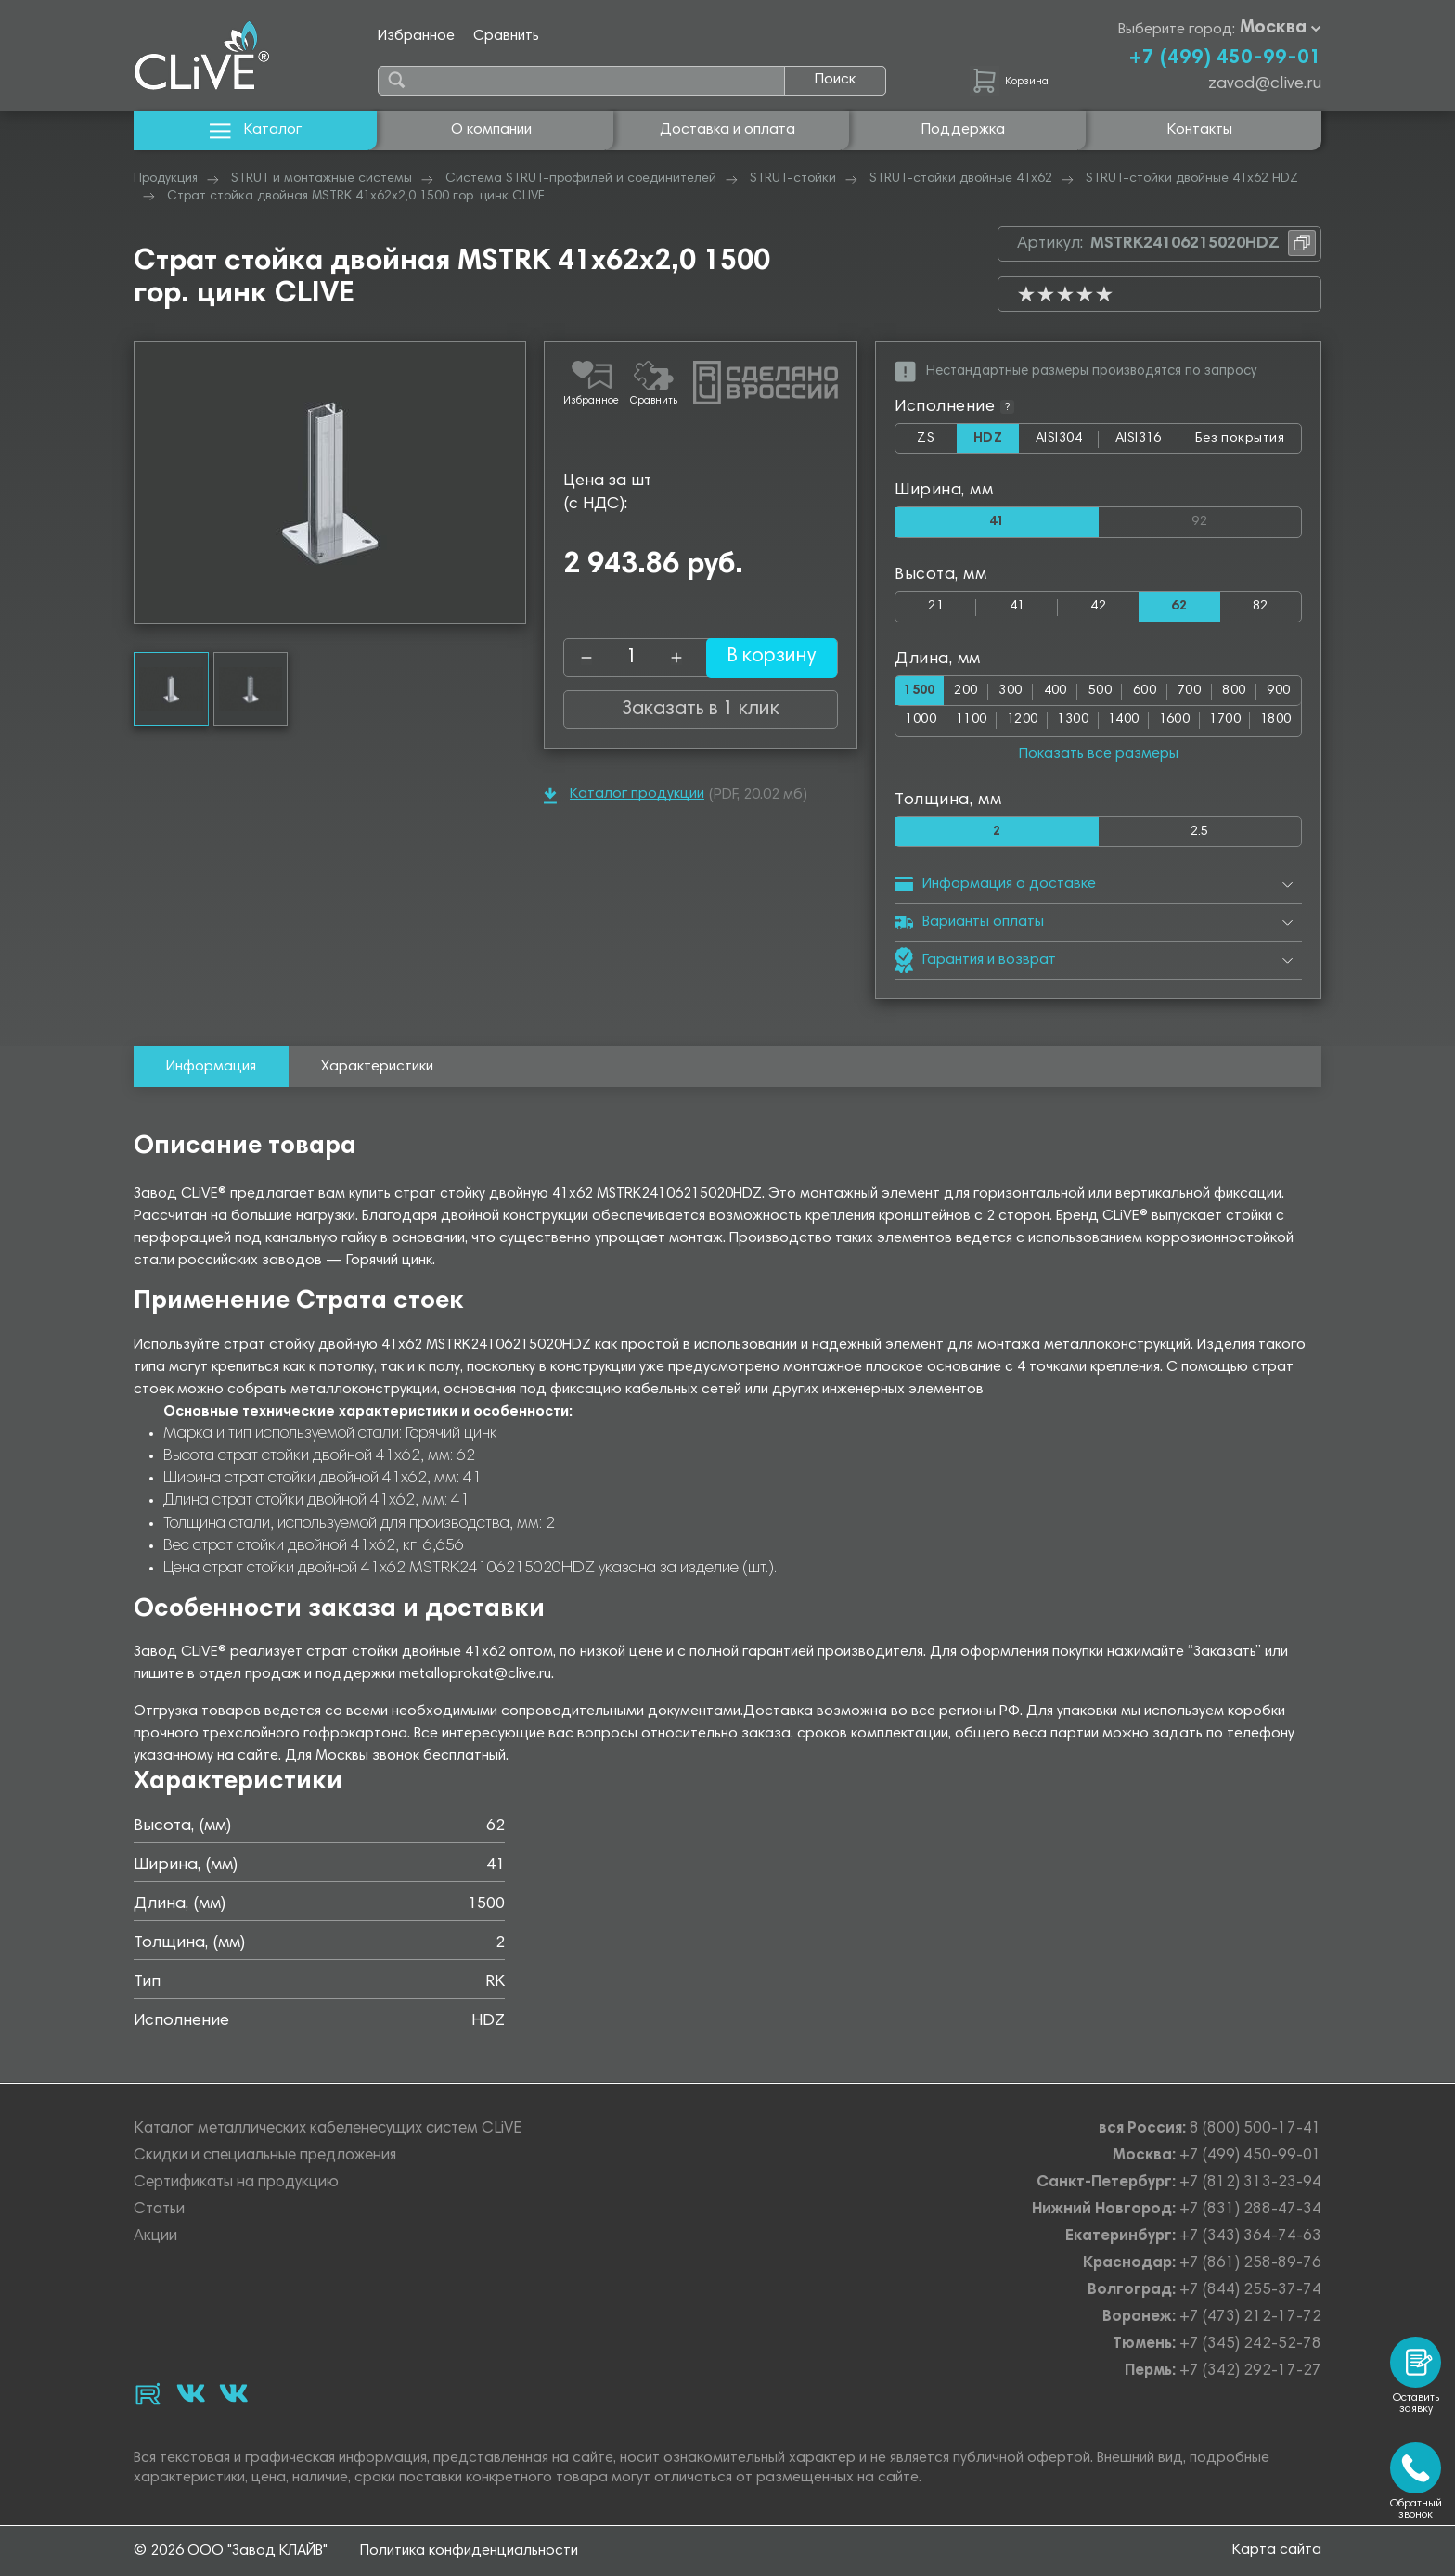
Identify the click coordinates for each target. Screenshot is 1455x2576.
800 (1234, 691)
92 (1246, 519)
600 (1145, 691)
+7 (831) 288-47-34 (1250, 2210)
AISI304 (1067, 442)
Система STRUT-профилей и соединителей (580, 179)
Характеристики (377, 1068)
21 (936, 607)
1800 (1276, 721)
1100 (971, 721)
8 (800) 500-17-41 (1255, 2129)
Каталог (256, 130)
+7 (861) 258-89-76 (1250, 2264)
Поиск (835, 79)
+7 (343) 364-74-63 (1250, 2237)
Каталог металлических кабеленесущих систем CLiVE (327, 2129)
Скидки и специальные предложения (265, 2156)
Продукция (166, 179)
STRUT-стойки (793, 179)
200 (969, 691)
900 (1278, 691)
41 (1017, 607)
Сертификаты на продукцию (236, 2183)
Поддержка (963, 129)
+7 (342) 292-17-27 (1250, 2371)
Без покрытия (1239, 438)
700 (1190, 691)
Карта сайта (1276, 2550)
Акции (155, 2237)
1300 (1072, 721)
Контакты (1199, 129)
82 (1260, 607)
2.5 (1200, 832)
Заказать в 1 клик (700, 709)
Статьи (159, 2210)
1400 (1124, 721)
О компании (491, 129)
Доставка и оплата (727, 129)
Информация (211, 1068)
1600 (1175, 721)
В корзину (760, 657)
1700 (1225, 721)
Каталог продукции (624, 795)
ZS (936, 442)
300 (1012, 691)
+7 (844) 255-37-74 (1250, 2291)
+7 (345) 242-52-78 (1250, 2344)
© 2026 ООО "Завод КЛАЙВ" (231, 2551)
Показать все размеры (1098, 755)
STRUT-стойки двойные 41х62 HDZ (1192, 179)
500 (1102, 691)
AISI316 (1147, 442)
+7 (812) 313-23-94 (1250, 2183)
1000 (920, 721)
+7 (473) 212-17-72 (1250, 2318)
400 (1057, 691)
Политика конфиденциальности (469, 2551)
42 (1098, 607)
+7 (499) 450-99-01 (1224, 58)
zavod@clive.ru (1264, 84)
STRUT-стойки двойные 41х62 (960, 179)
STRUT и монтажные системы (321, 179)
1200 (1022, 721)
